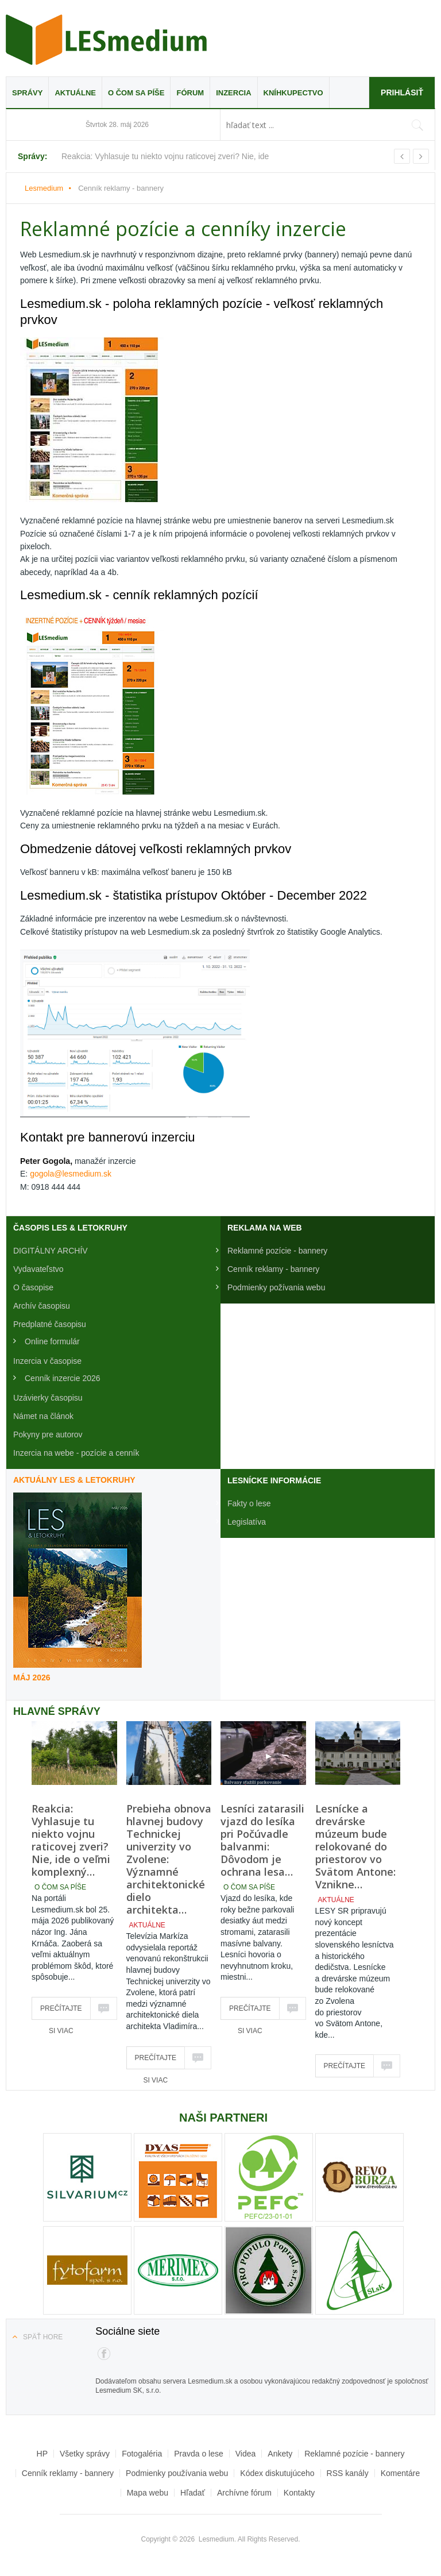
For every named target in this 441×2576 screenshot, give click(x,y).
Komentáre (400, 2473)
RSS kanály (348, 2473)
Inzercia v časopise (47, 1361)
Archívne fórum (244, 2492)
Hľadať (192, 2492)
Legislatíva (246, 1521)
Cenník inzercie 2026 (62, 1378)
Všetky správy (85, 2453)
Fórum (190, 92)
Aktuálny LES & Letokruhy (74, 1479)
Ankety (280, 2453)
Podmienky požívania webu (276, 1287)
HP (42, 2453)
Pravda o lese (198, 2453)
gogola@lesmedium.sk (70, 1173)
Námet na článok (43, 1416)
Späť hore (43, 2337)
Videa (245, 2453)
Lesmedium (106, 39)
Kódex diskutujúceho (277, 2473)
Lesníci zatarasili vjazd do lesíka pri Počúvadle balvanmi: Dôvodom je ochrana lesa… (262, 1840)
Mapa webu (147, 2492)
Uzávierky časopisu (48, 1397)
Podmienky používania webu (177, 2473)
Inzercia (233, 92)
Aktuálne (75, 92)
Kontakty (299, 2492)
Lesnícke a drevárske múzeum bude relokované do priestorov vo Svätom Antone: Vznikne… (355, 1846)
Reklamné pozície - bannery (277, 1250)
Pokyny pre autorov (48, 1434)
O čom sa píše (136, 92)
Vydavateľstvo (38, 1269)
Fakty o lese (248, 1503)
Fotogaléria (142, 2453)
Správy (27, 92)
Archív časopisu (41, 1305)
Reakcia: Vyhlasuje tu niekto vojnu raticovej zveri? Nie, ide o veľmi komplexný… (71, 1840)
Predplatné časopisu (49, 1324)
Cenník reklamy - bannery (273, 1269)
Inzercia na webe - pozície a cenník (76, 1452)
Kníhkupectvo (293, 92)
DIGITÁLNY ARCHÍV (50, 1250)
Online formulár (52, 1341)
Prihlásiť (402, 92)
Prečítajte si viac (61, 2012)
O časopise (33, 1287)
